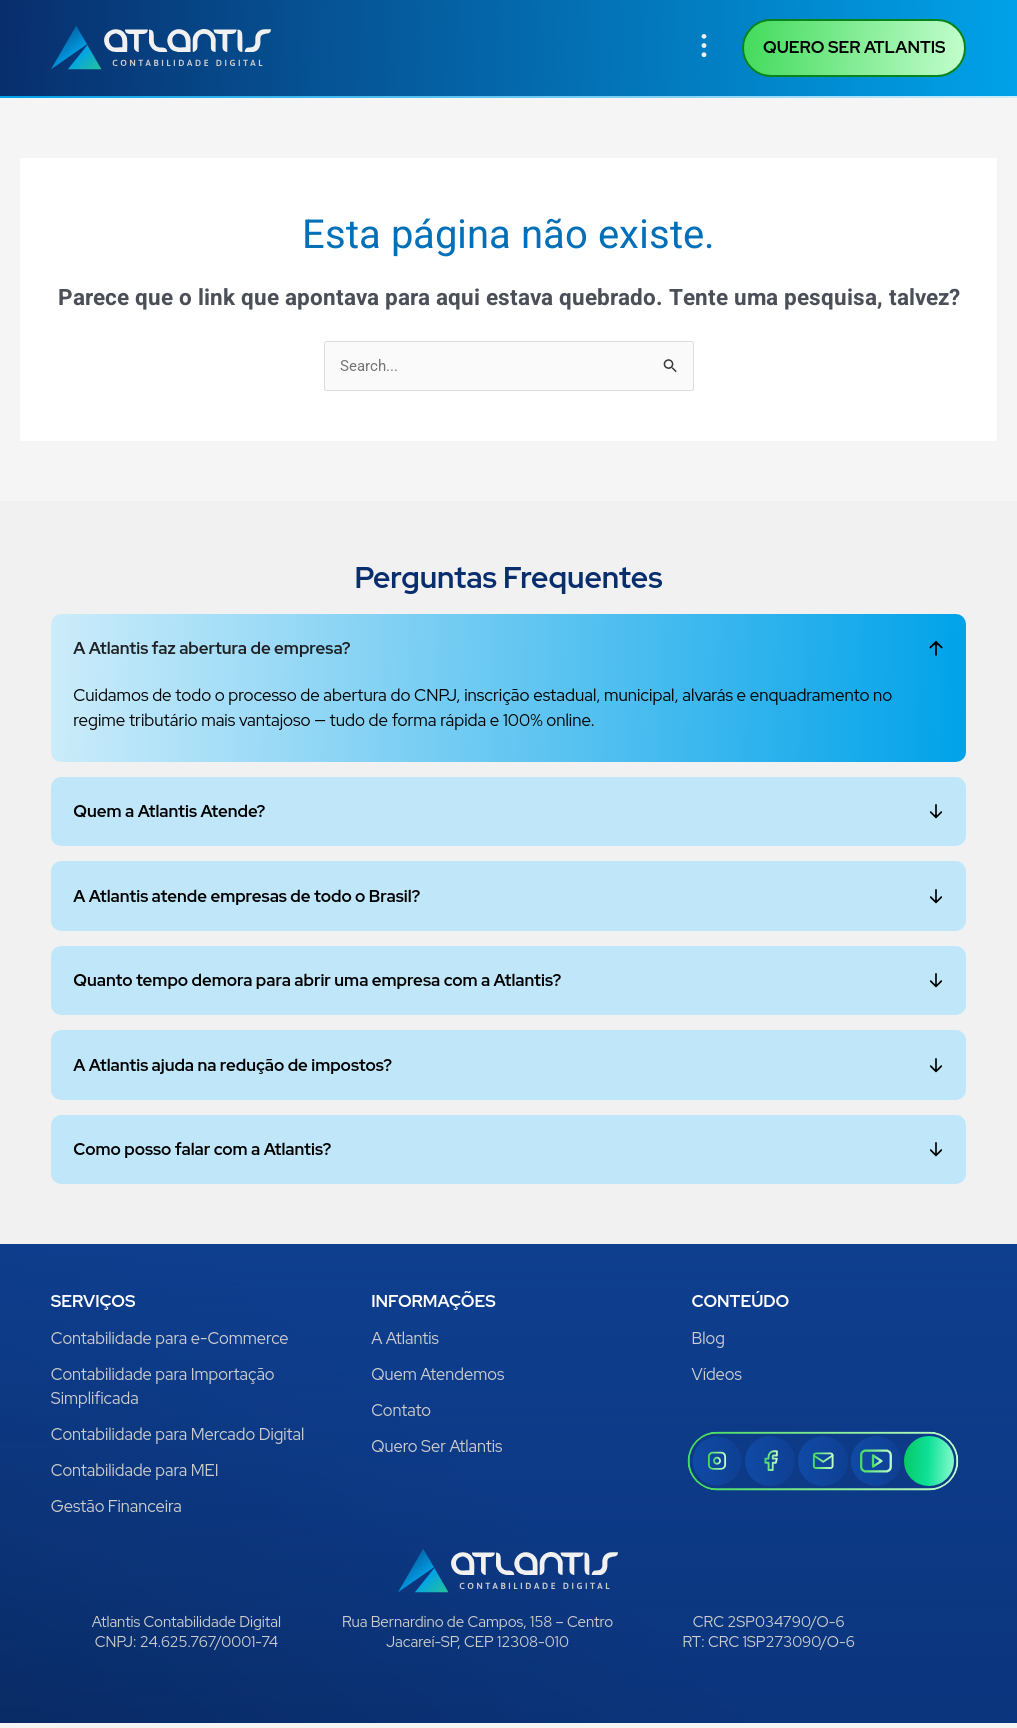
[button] (704, 48)
